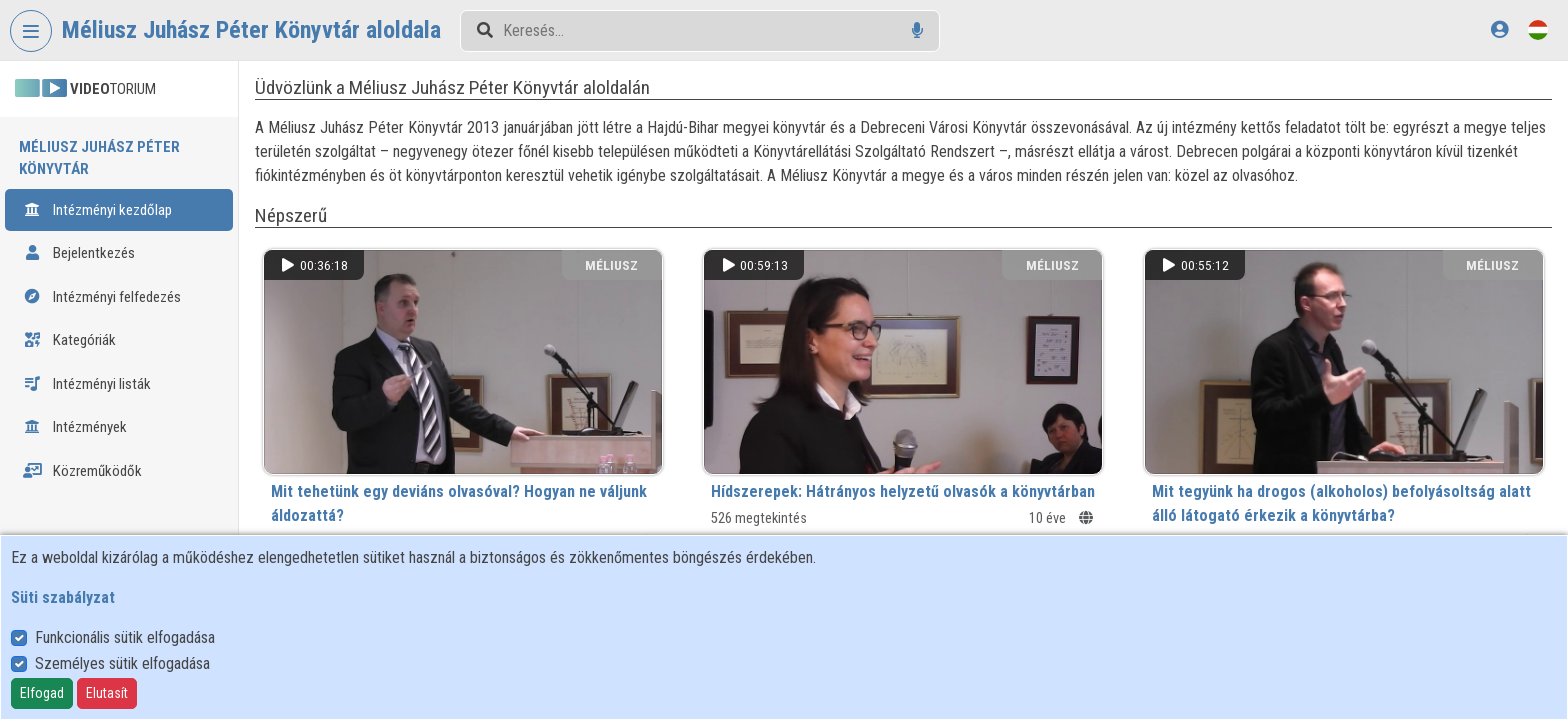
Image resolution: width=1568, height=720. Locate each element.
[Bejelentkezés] (1499, 29)
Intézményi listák (87, 384)
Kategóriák (69, 340)
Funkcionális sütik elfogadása (125, 637)
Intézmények (75, 427)
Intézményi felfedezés (102, 297)
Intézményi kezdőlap (97, 210)
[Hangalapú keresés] (917, 30)
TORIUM (85, 89)
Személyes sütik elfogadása (122, 663)
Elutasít (107, 693)
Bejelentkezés (79, 253)
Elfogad (42, 693)
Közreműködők (82, 471)
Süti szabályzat (63, 597)
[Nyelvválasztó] (1538, 29)
